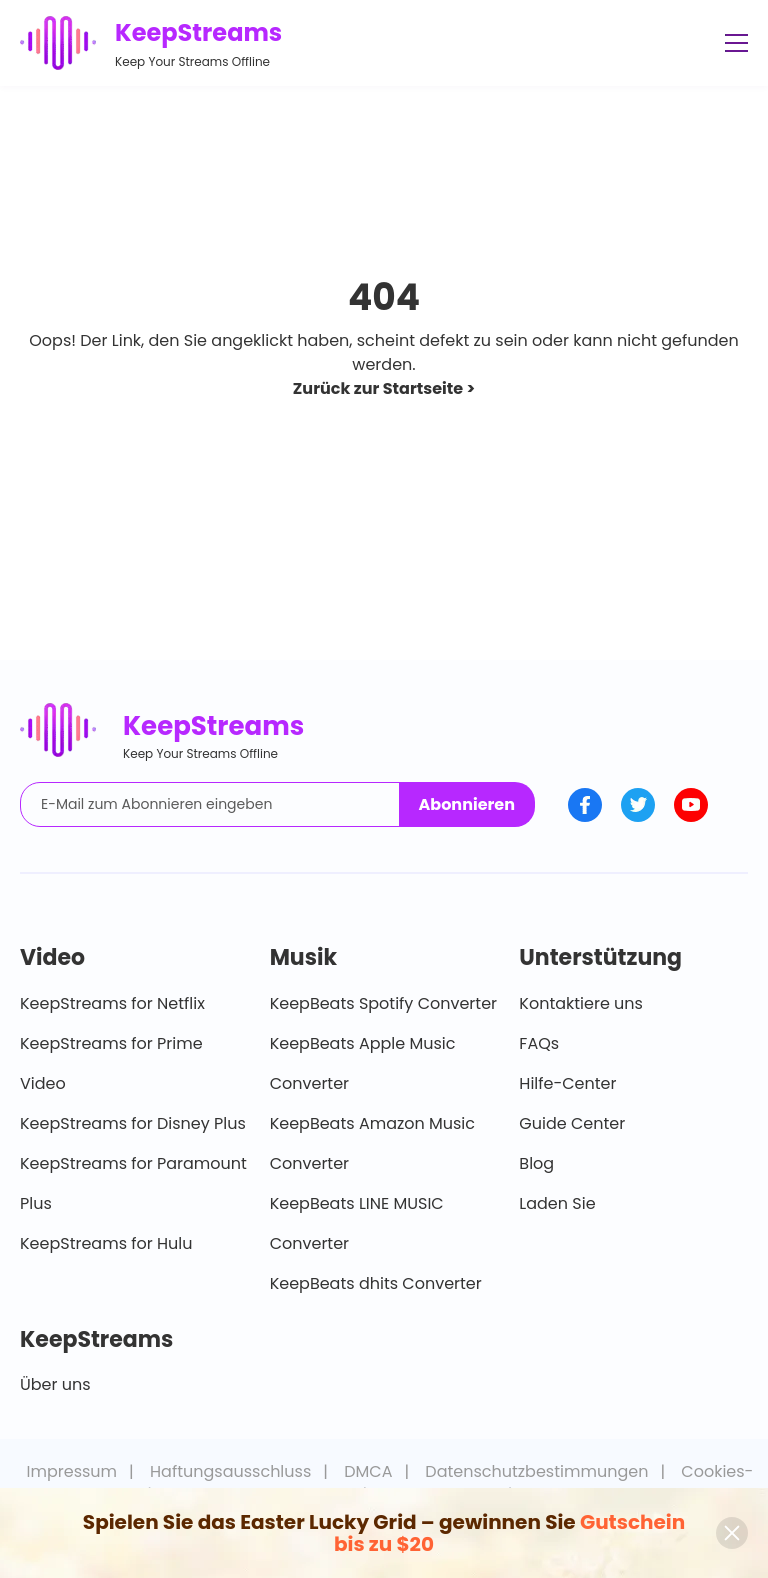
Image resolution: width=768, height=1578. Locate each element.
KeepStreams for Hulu (106, 1243)
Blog (536, 1163)
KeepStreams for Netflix (112, 1003)
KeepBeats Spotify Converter (383, 1003)
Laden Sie (557, 1203)
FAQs (539, 1043)
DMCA (368, 1471)
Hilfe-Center (567, 1083)
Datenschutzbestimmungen (536, 1471)
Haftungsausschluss (230, 1471)
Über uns (55, 1384)
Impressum (72, 1471)
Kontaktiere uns (581, 1003)
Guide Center (572, 1123)
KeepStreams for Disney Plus (133, 1123)
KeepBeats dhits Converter (376, 1283)
